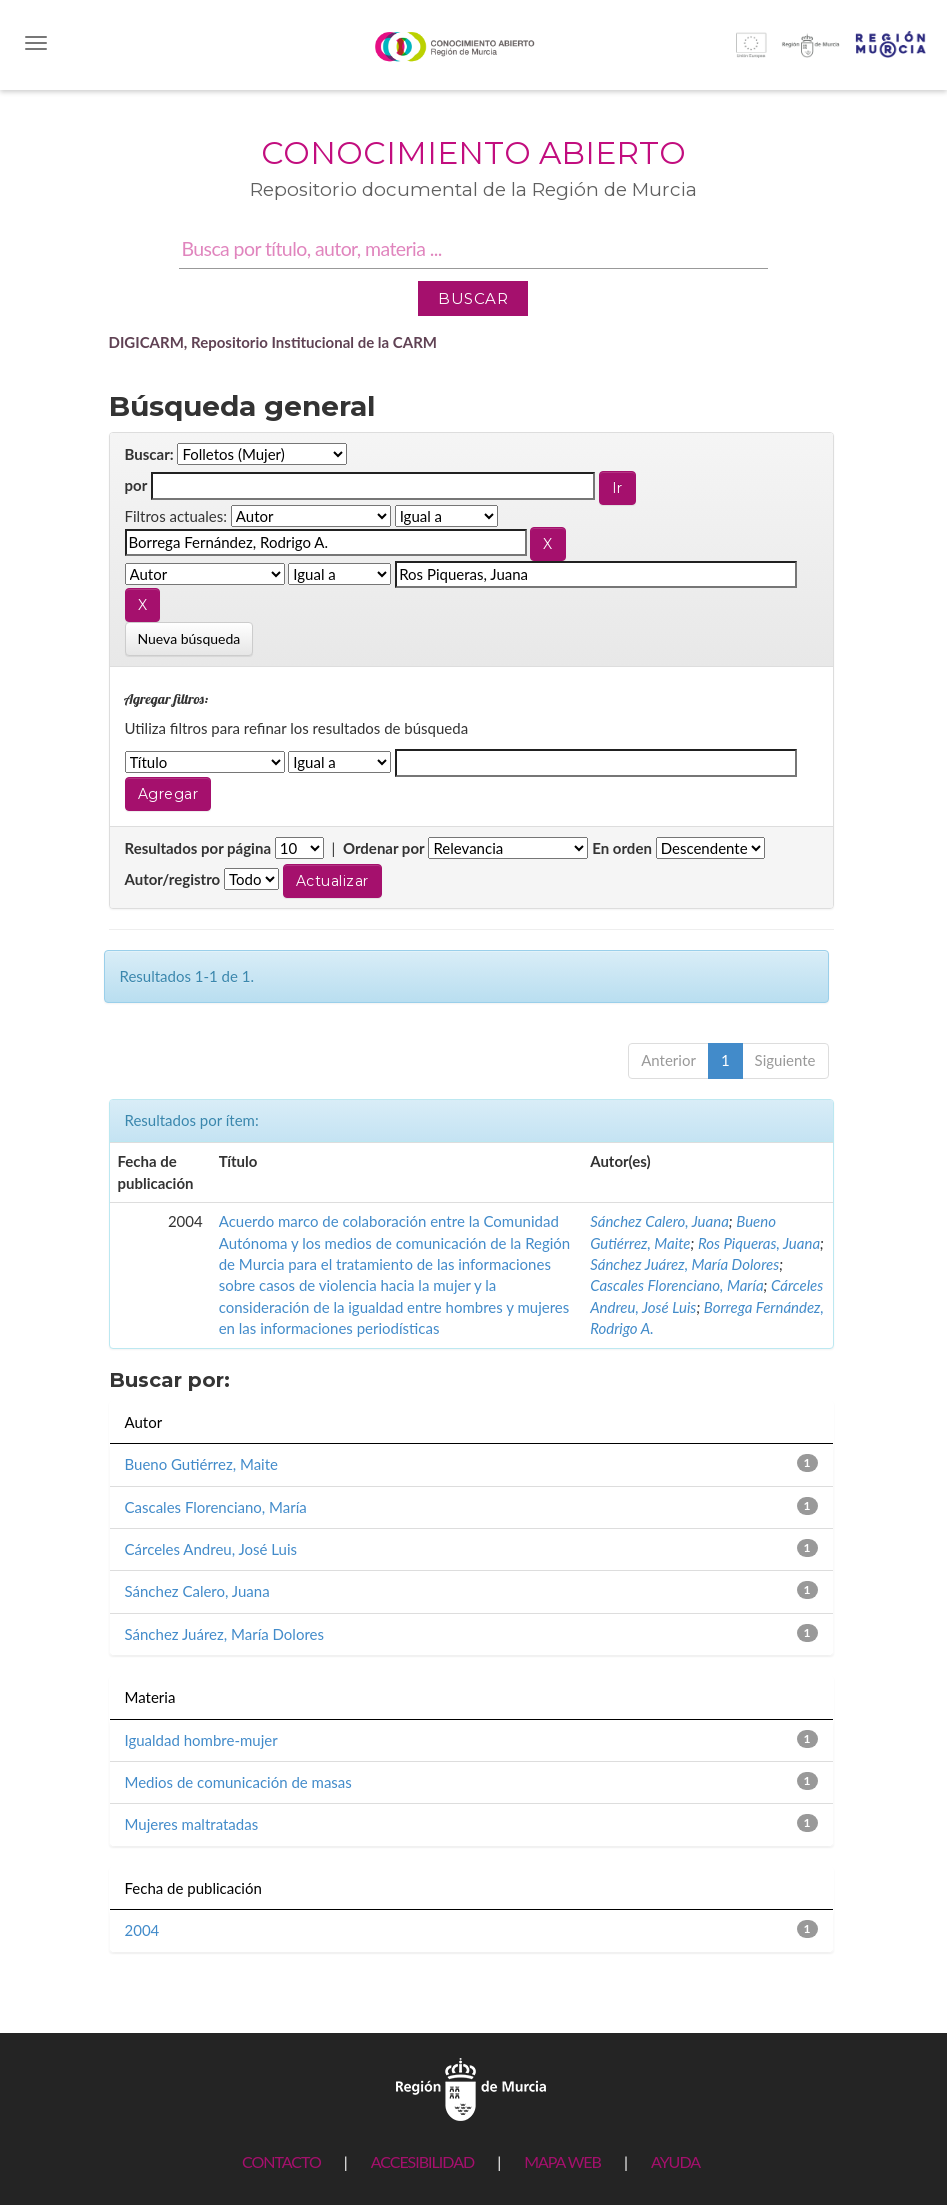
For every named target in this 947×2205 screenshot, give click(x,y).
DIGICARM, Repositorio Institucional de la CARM (273, 342)
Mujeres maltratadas (192, 1824)
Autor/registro (173, 879)
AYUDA (675, 2161)
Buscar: (149, 454)
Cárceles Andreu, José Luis (211, 1549)
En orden (622, 848)
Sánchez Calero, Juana (659, 1221)
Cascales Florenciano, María (676, 1285)
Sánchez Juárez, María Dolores (684, 1264)
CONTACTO (281, 2161)
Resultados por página (198, 848)
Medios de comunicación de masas (238, 1782)
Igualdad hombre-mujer (201, 1740)
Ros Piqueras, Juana (759, 1243)
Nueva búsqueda (189, 638)
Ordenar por (384, 848)
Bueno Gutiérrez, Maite (201, 1464)
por (136, 485)
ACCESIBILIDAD (422, 2161)
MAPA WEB (562, 2161)
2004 (142, 1930)
